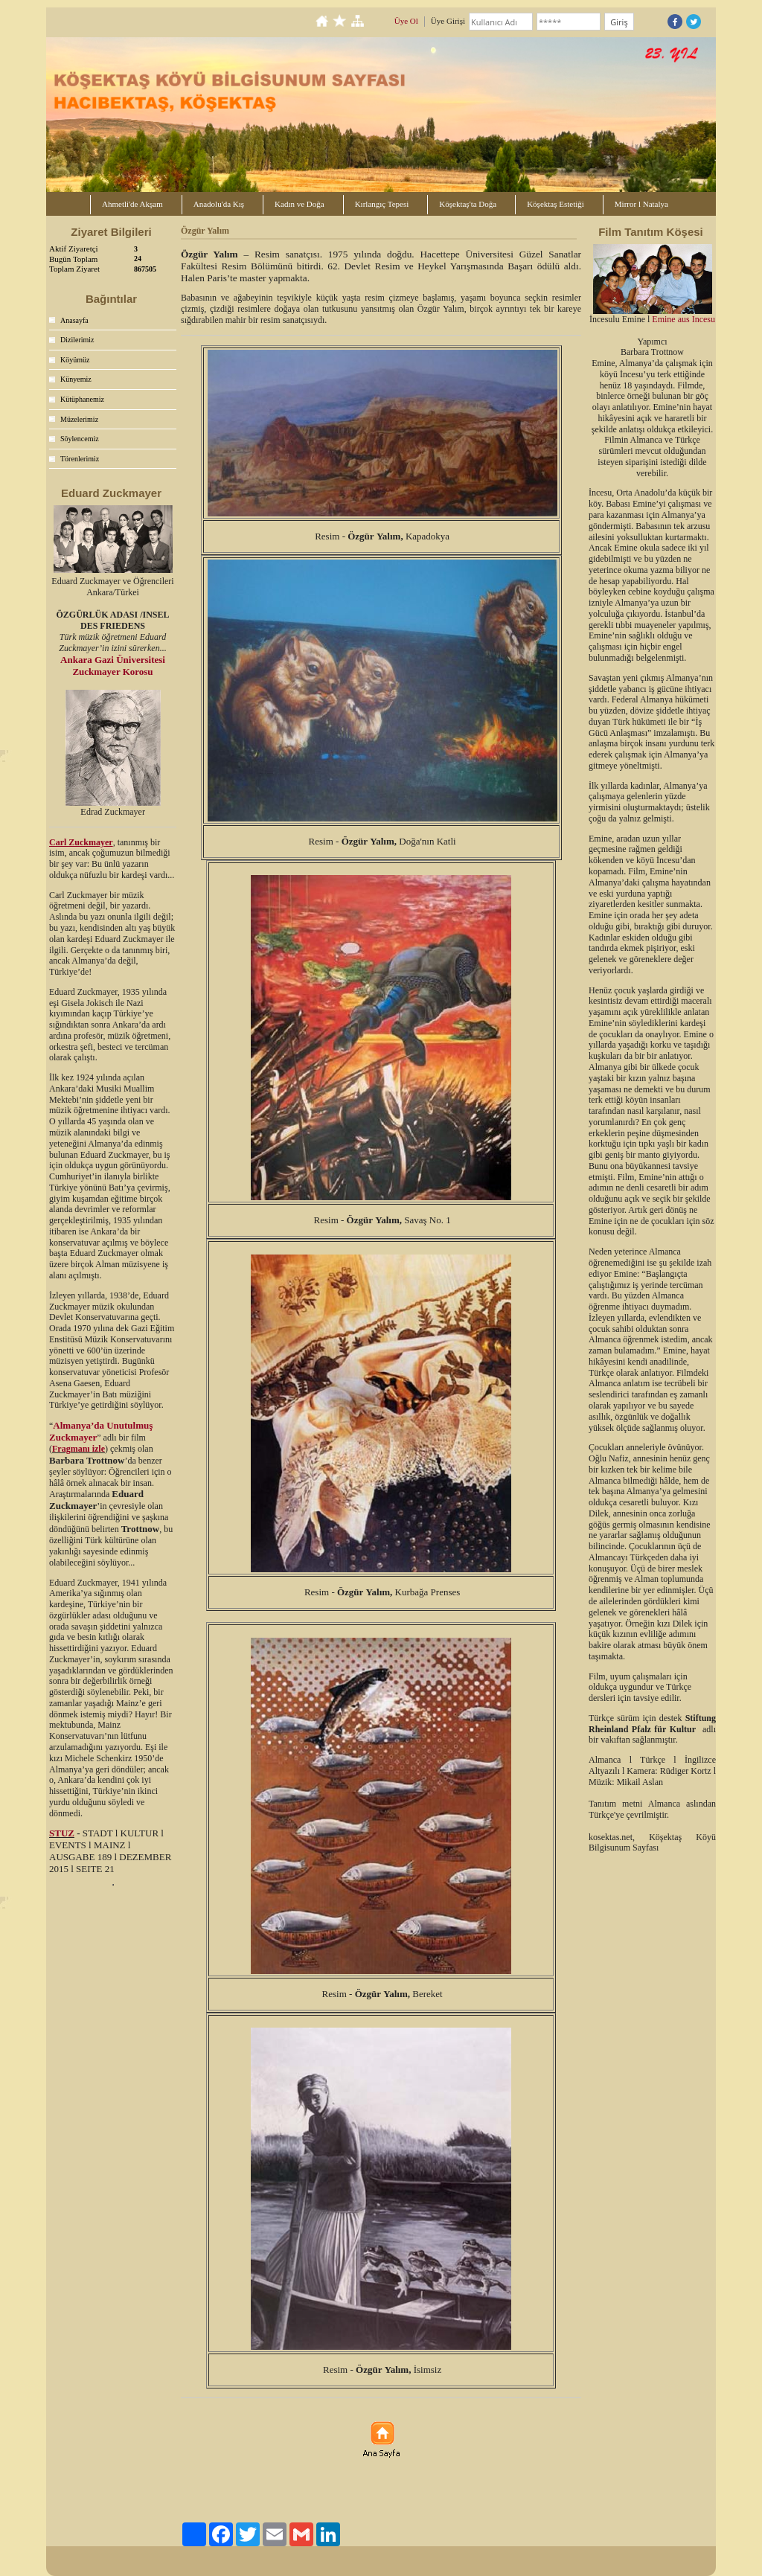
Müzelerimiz (79, 419)
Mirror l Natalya (641, 203)
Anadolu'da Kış (218, 203)
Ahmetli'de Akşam (132, 203)
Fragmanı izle (78, 1449)
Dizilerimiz (77, 340)
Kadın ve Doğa (299, 203)
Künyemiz (76, 379)
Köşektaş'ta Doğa (467, 203)
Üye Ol (406, 20)
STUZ (61, 1833)
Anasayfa (74, 320)
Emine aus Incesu (683, 319)
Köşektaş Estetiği (555, 203)
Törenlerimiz (79, 459)
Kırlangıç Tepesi (382, 203)
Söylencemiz (79, 439)
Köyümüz (74, 360)
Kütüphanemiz (82, 399)
